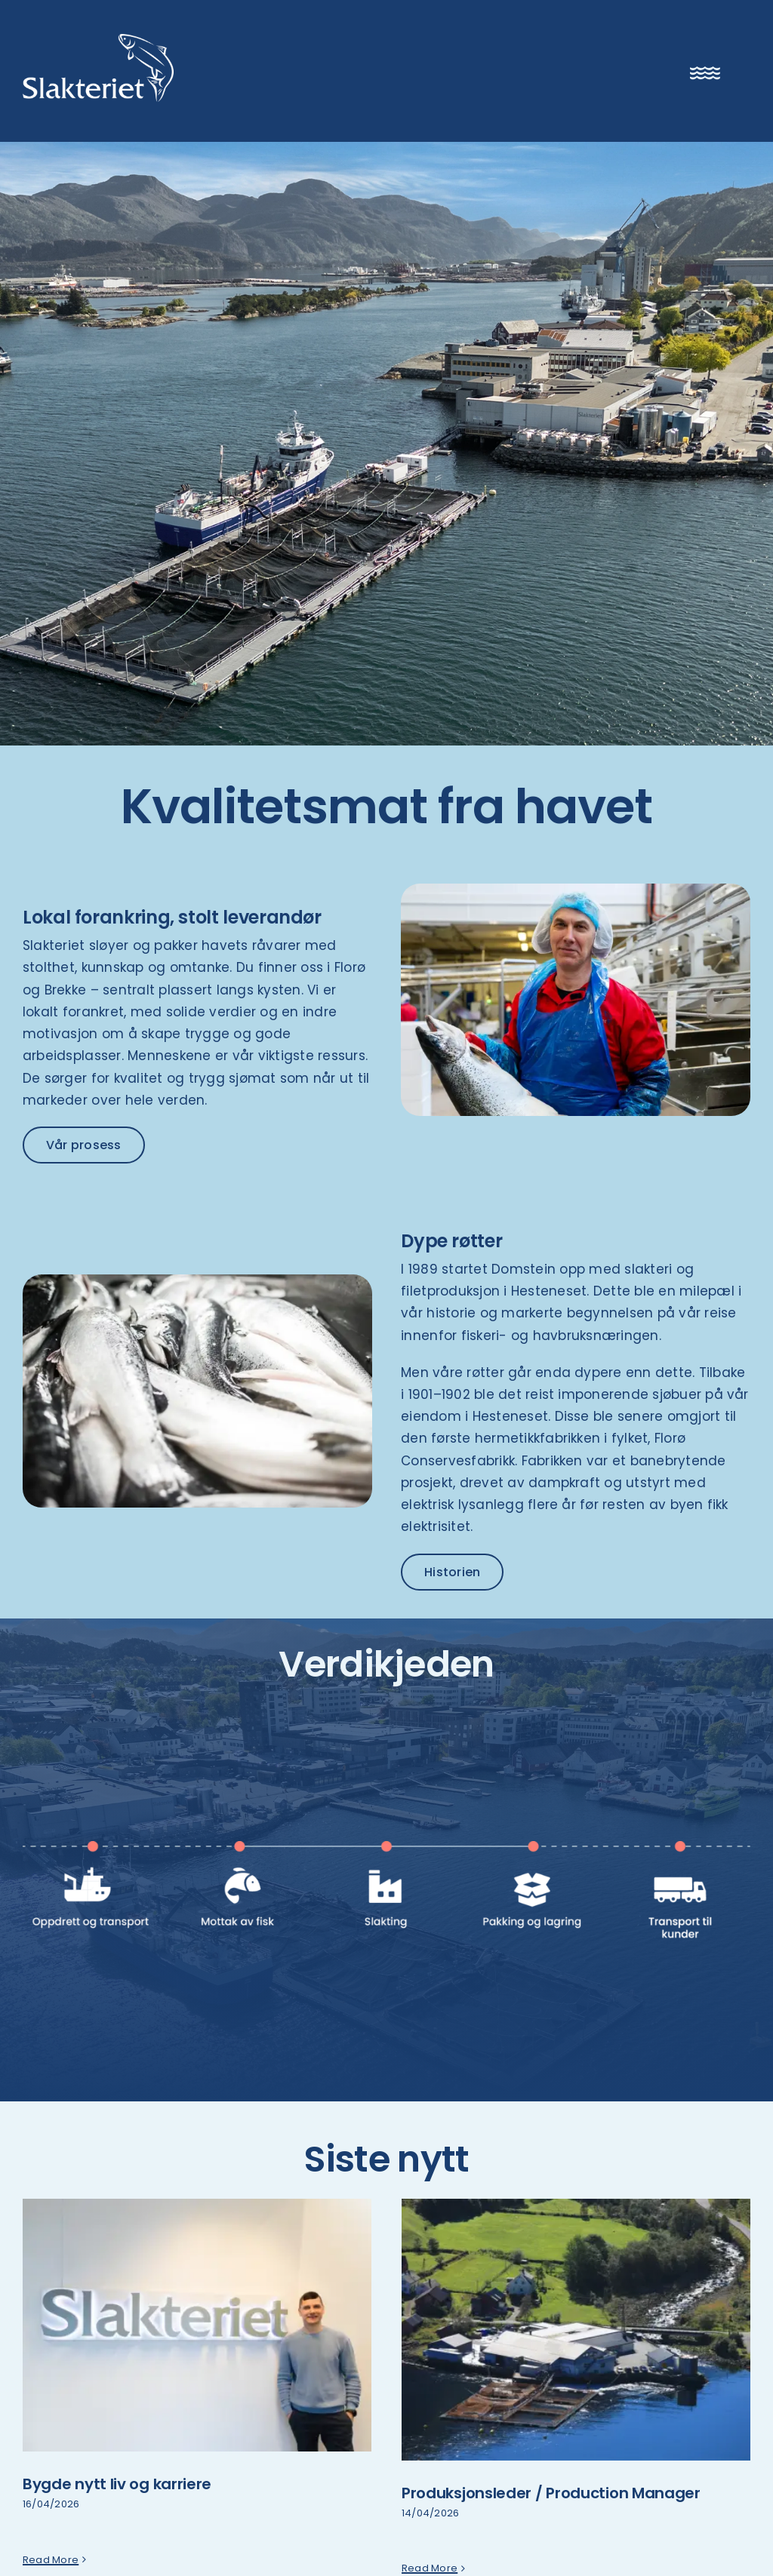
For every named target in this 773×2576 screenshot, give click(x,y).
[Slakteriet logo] (98, 40)
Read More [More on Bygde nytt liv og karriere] (51, 2568)
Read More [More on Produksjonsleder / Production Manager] (429, 2568)
